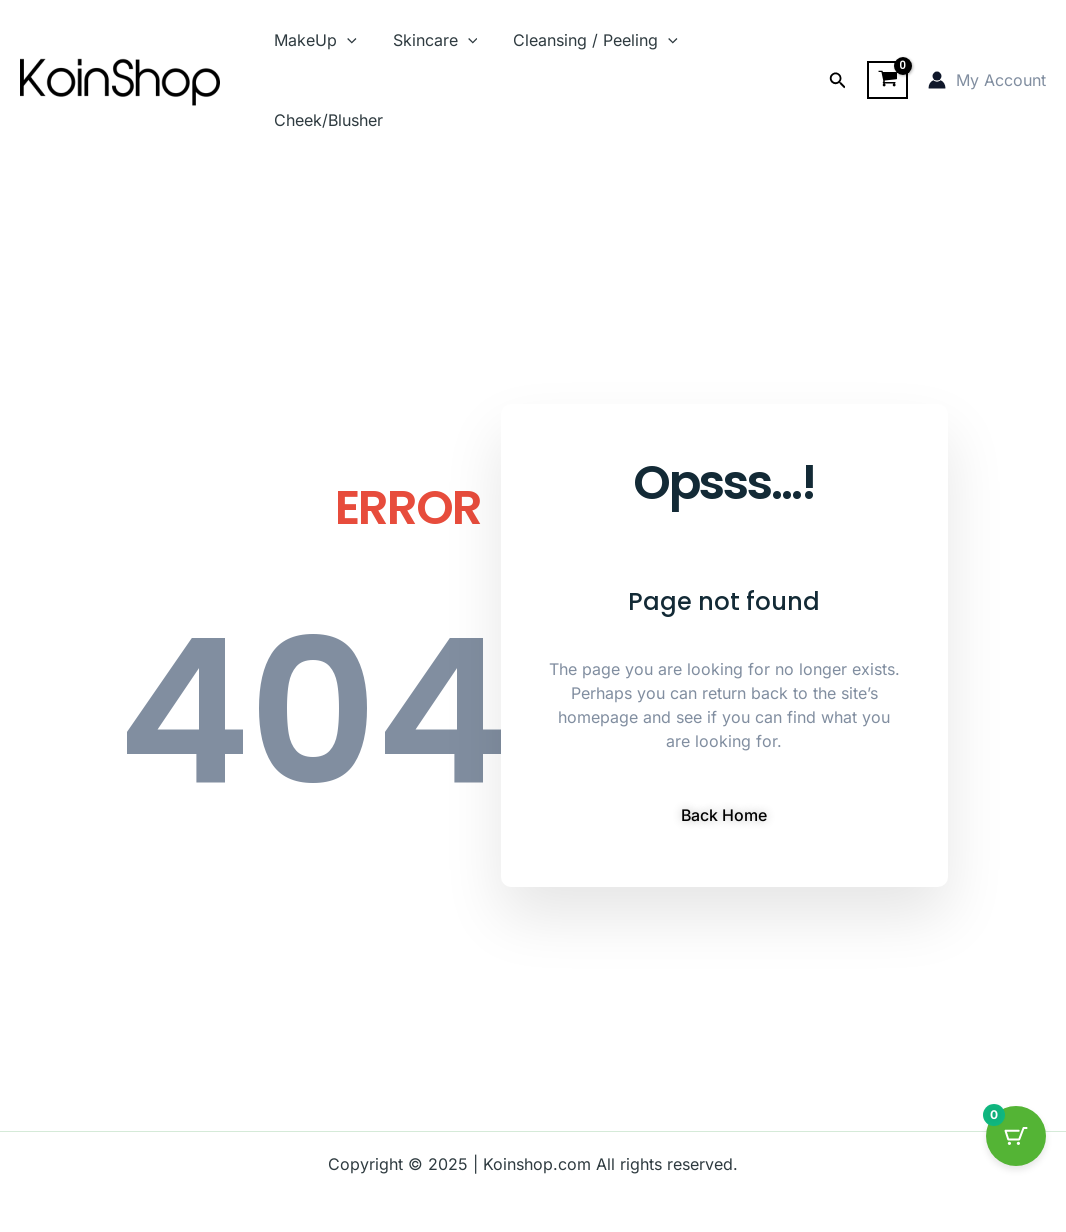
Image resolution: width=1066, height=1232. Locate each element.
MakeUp (313, 40)
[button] (838, 80)
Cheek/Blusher (326, 120)
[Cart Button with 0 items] (1016, 1136)
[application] (345, 40)
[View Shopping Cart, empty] (887, 80)
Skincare (429, 40)
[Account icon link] (987, 80)
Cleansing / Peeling (585, 40)
